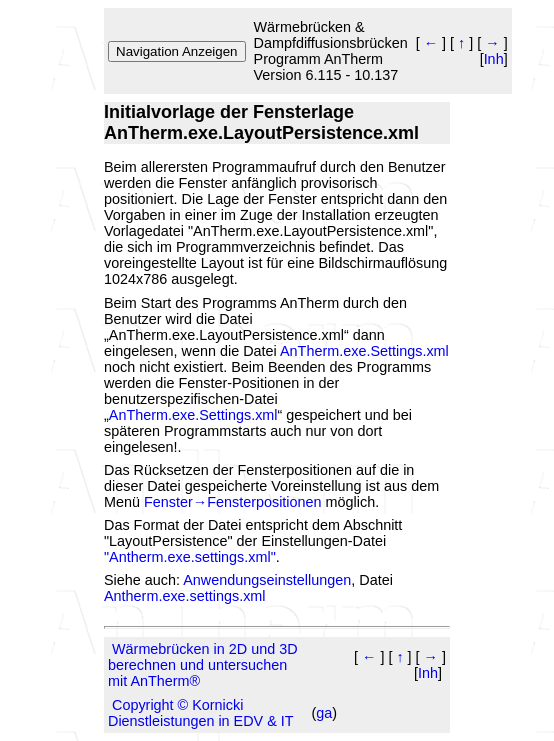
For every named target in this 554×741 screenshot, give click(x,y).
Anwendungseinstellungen (267, 580)
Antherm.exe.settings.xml (185, 596)
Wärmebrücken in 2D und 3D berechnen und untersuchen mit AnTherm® (203, 665)
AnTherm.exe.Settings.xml (364, 351)
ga (324, 713)
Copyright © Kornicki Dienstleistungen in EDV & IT (201, 713)
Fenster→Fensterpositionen (233, 502)
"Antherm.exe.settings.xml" (190, 557)
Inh (494, 59)
